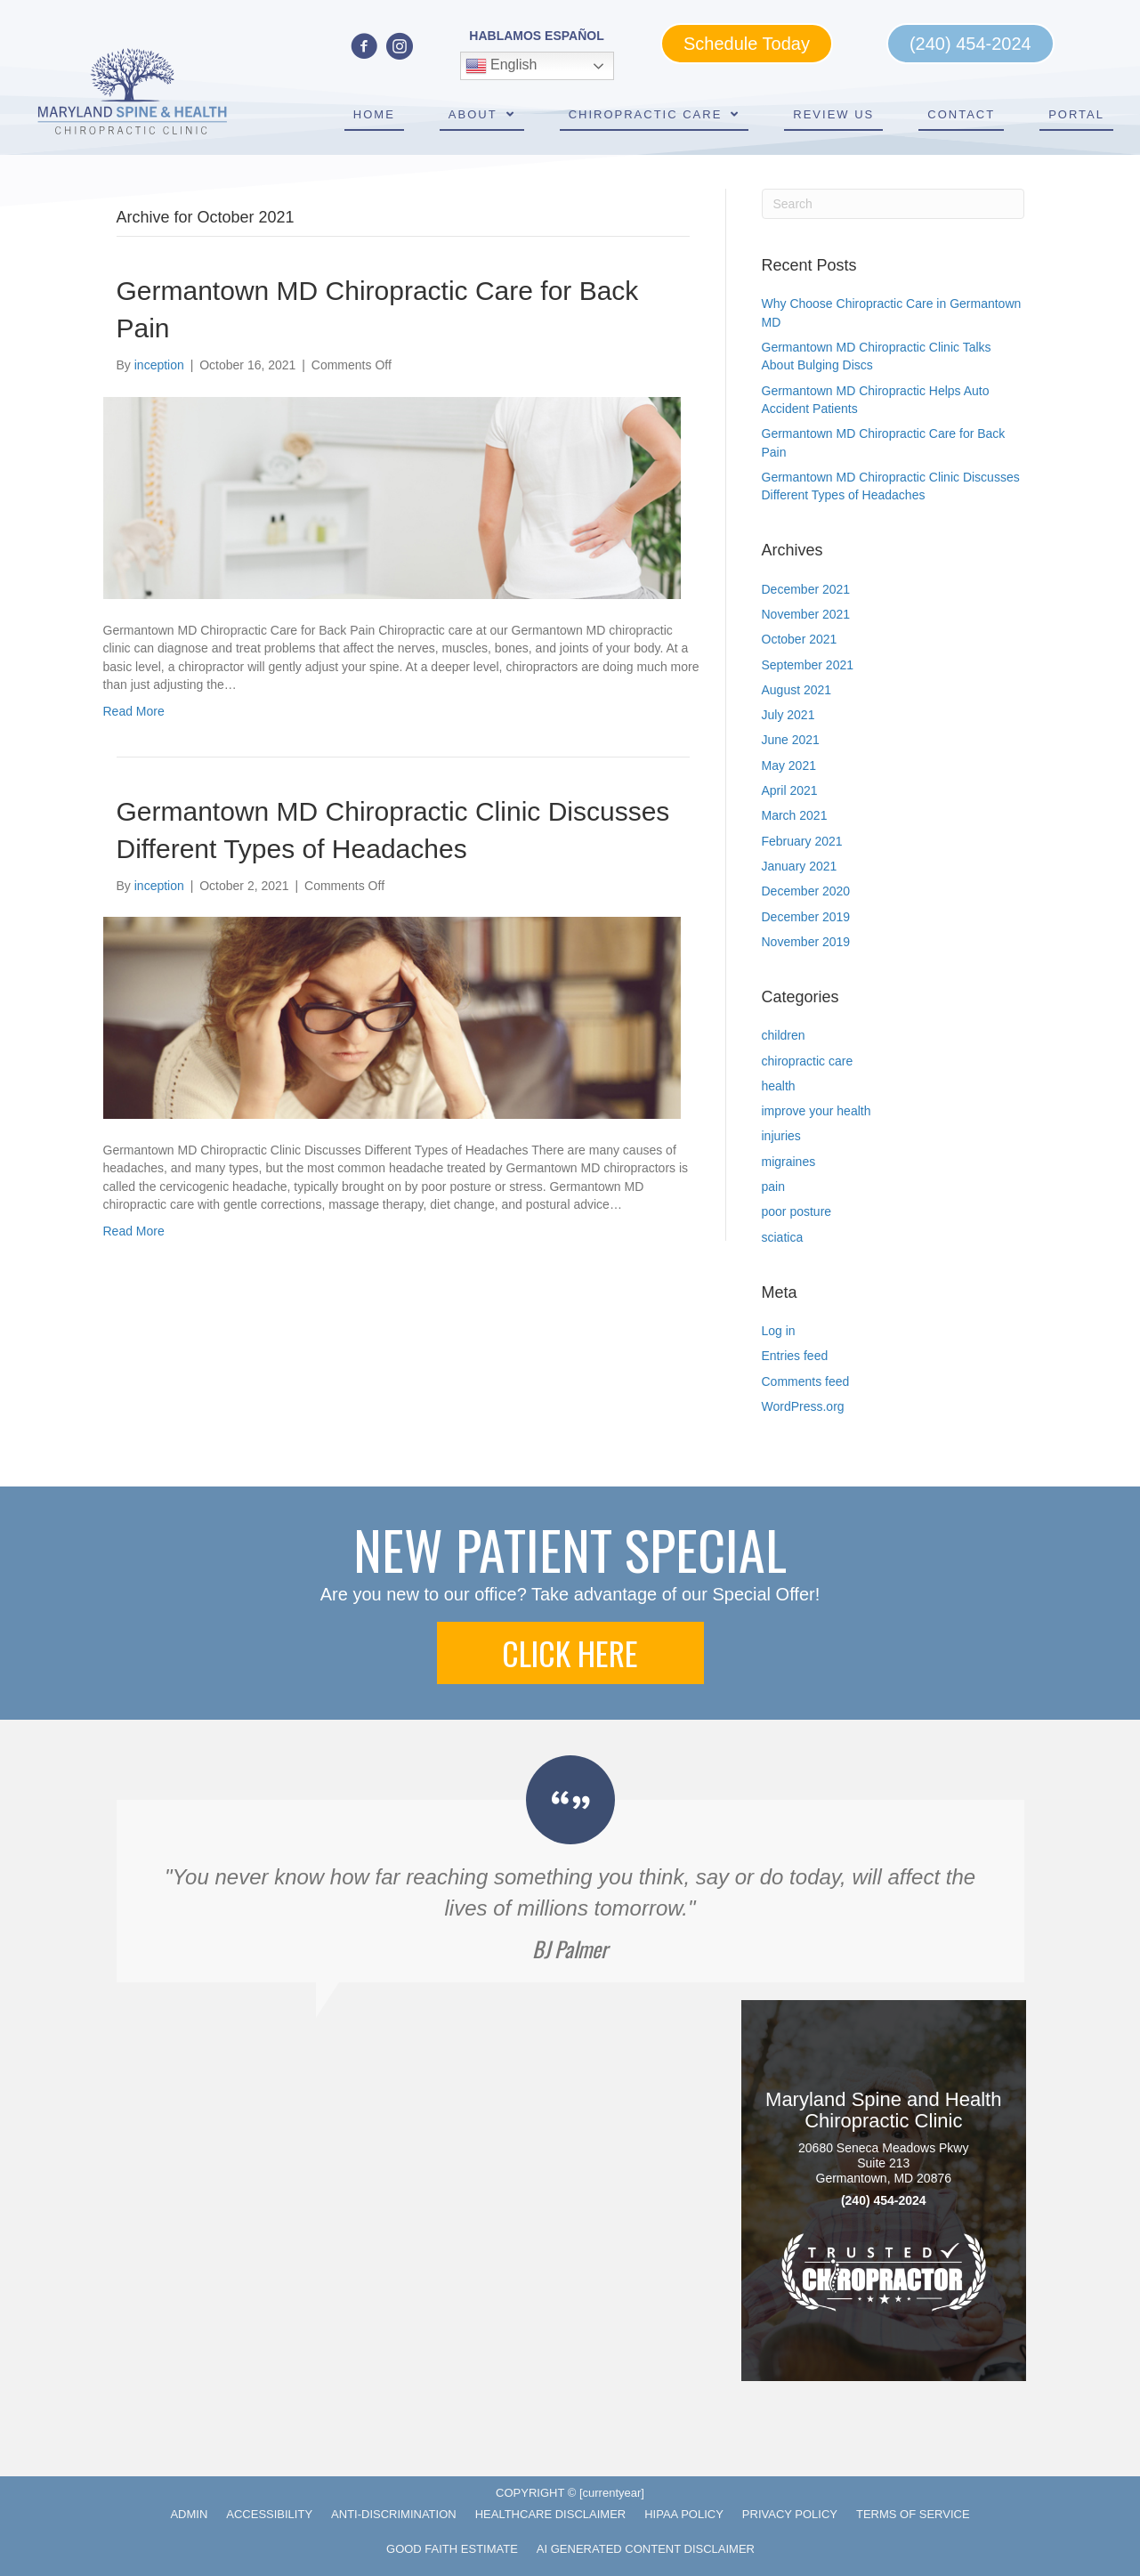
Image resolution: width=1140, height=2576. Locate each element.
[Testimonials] (570, 1868)
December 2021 (806, 589)
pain (773, 1186)
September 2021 (808, 665)
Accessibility (269, 2514)
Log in (779, 1331)
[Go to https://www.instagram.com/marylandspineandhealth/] (399, 47)
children (783, 1035)
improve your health (816, 1111)
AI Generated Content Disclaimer (646, 2549)
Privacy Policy (789, 2514)
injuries (781, 1136)
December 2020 (806, 891)
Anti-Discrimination (394, 2514)
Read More (134, 711)
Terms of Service (913, 2514)
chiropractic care (807, 1061)
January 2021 (799, 866)
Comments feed (806, 1381)
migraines (789, 1161)
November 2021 (806, 614)
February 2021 (802, 841)
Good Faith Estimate (452, 2549)
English (501, 66)
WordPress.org (803, 1406)
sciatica (783, 1237)
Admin (188, 2514)
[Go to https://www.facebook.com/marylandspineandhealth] (364, 47)
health (779, 1086)
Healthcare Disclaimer (551, 2514)
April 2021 (790, 790)
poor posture (797, 1211)
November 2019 (806, 942)
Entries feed (795, 1356)
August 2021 (797, 690)
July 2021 (788, 715)
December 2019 (806, 917)
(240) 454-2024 (883, 2200)
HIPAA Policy (684, 2514)
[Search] (893, 204)
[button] (570, 1653)
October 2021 (799, 639)
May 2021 (789, 765)
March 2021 (795, 815)
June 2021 (791, 740)
